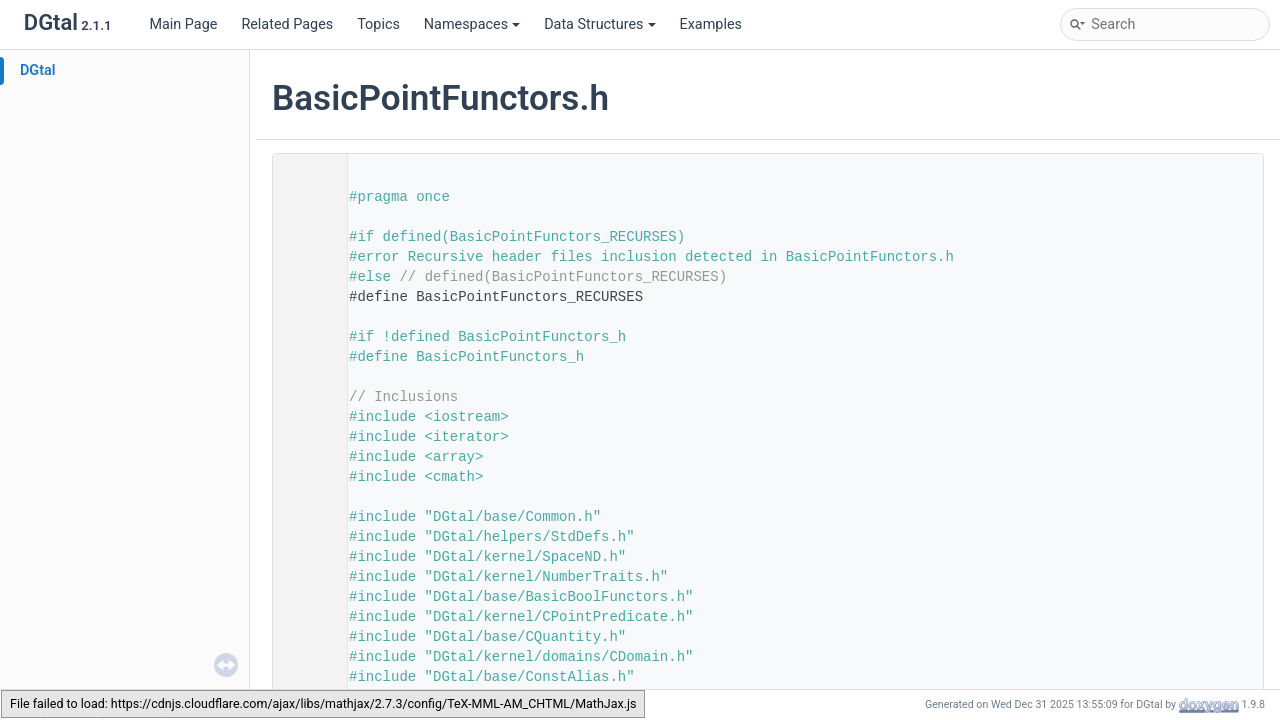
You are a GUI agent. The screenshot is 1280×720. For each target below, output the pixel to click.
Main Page (183, 24)
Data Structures (599, 24)
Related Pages (287, 24)
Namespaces (472, 24)
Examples (711, 24)
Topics (378, 24)
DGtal (38, 70)
